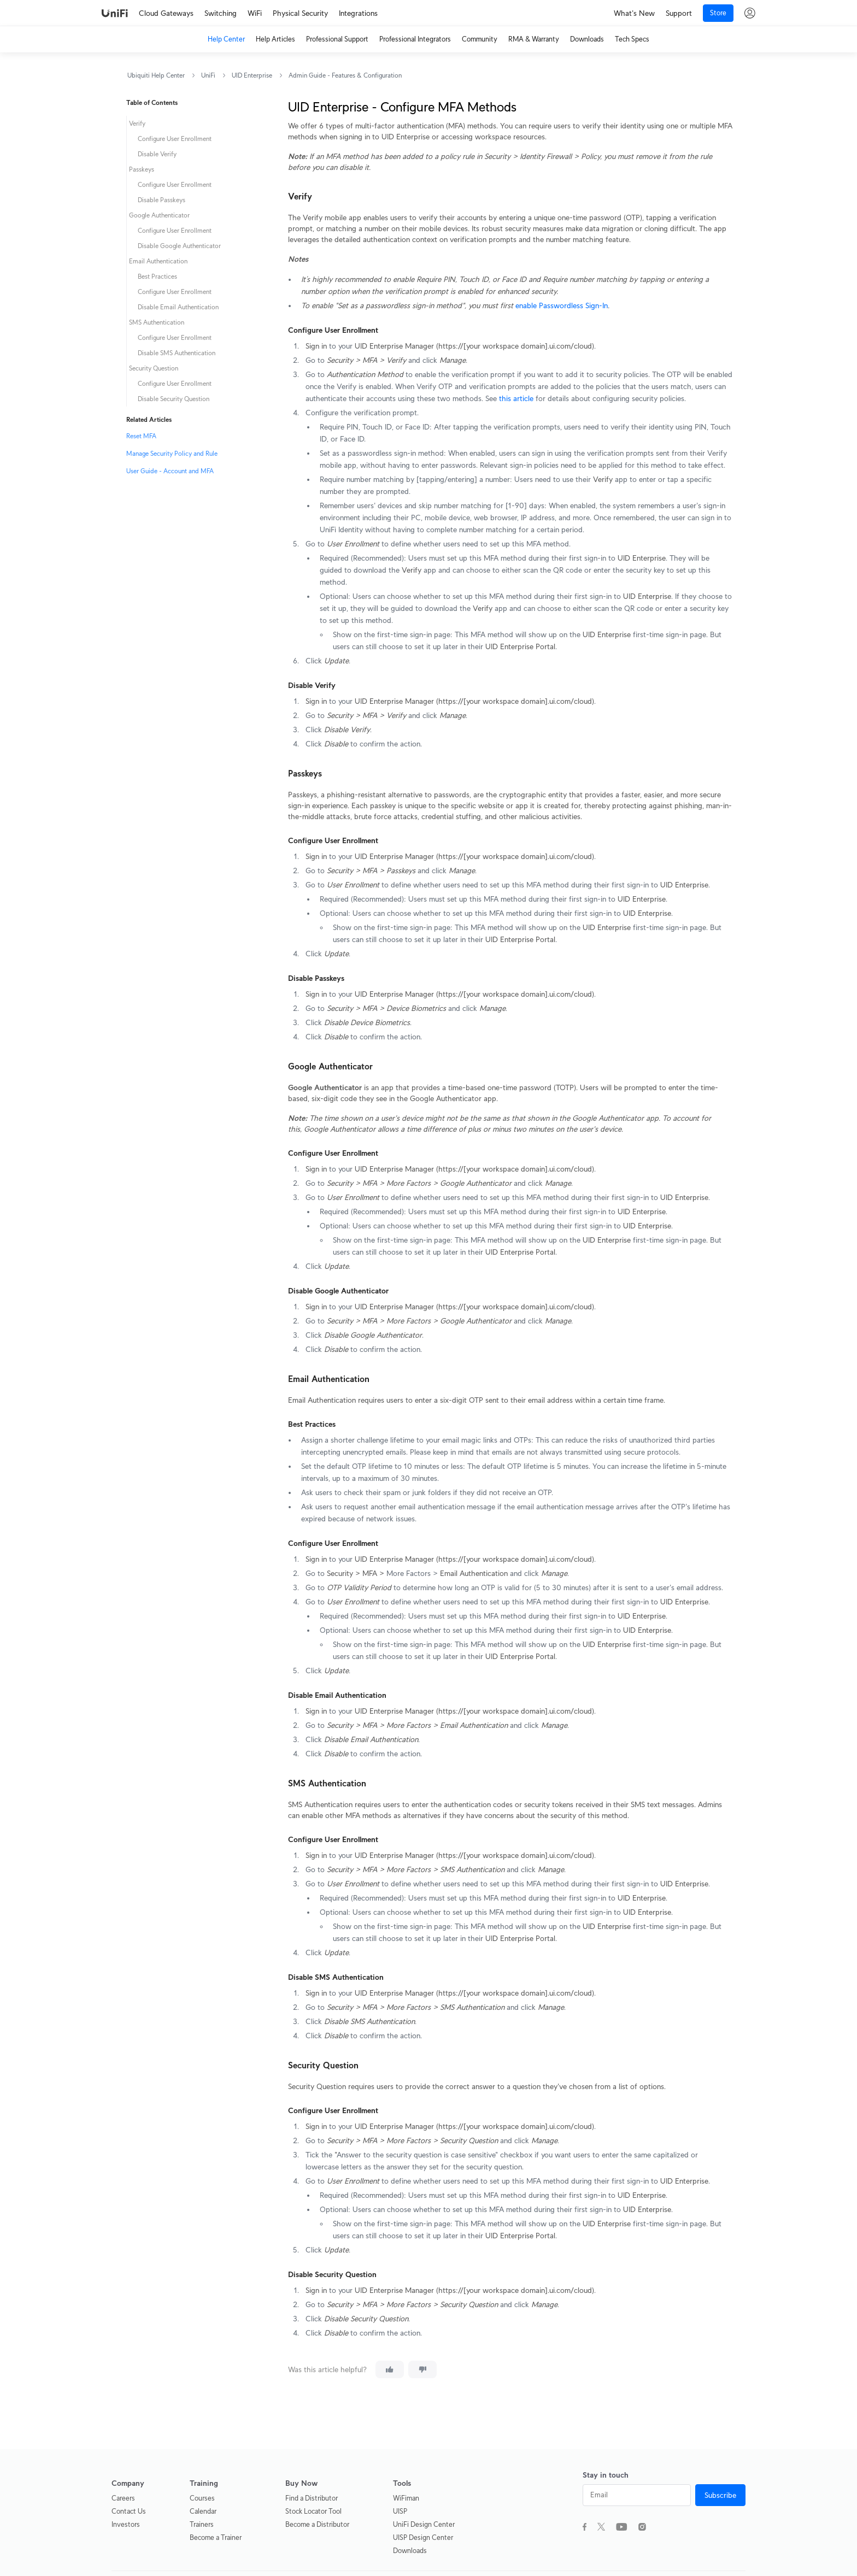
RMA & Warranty (533, 39)
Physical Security (300, 13)
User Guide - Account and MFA (170, 470)
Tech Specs (632, 39)
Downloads (587, 39)
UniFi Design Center (424, 2524)
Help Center (226, 39)
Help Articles (275, 39)
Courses (202, 2498)
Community (479, 39)
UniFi (208, 75)
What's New (634, 13)
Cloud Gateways (166, 13)
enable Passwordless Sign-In (561, 305)
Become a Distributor (317, 2524)
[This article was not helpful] (422, 2369)
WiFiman (406, 2498)
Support (679, 13)
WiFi (255, 13)
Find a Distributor (311, 2498)
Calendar (203, 2511)
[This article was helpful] (389, 2369)
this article (516, 398)
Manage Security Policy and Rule (172, 453)
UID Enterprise (252, 75)
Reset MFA (141, 435)
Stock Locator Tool (313, 2511)
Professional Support (337, 39)
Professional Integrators (415, 39)
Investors (125, 2524)
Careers (123, 2498)
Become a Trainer (216, 2537)
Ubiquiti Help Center (156, 75)
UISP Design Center (423, 2537)
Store (718, 13)
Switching (220, 13)
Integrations (358, 13)
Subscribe (720, 2495)
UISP (400, 2511)
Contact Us (128, 2511)
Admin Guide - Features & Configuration (345, 75)
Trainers (202, 2524)
